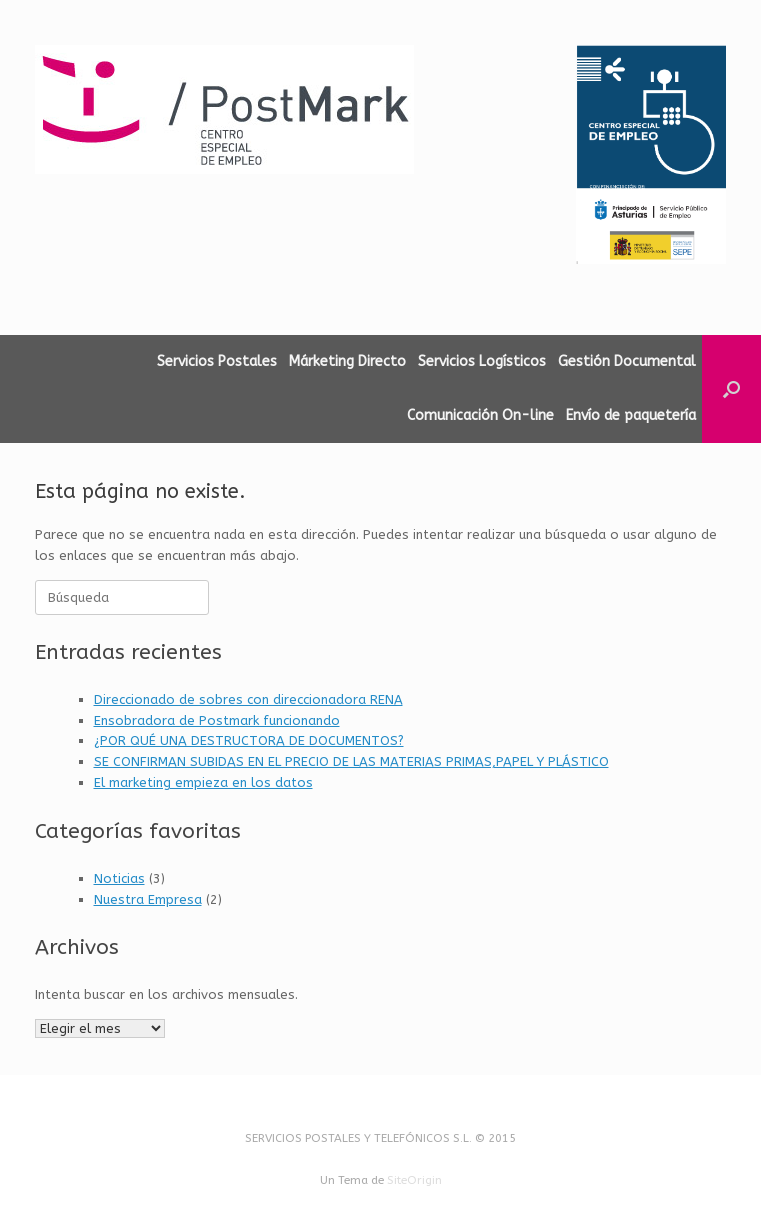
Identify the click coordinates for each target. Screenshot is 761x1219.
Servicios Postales (217, 361)
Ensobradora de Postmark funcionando (217, 720)
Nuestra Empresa (148, 899)
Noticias (119, 878)
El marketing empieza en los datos (203, 782)
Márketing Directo (347, 361)
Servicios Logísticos (482, 361)
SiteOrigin (414, 1180)
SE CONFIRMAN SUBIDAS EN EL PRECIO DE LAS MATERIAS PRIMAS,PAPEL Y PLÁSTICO (351, 761)
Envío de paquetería (631, 415)
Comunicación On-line (480, 415)
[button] (731, 389)
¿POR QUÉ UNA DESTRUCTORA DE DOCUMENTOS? (249, 740)
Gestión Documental (627, 361)
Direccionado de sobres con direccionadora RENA (248, 699)
